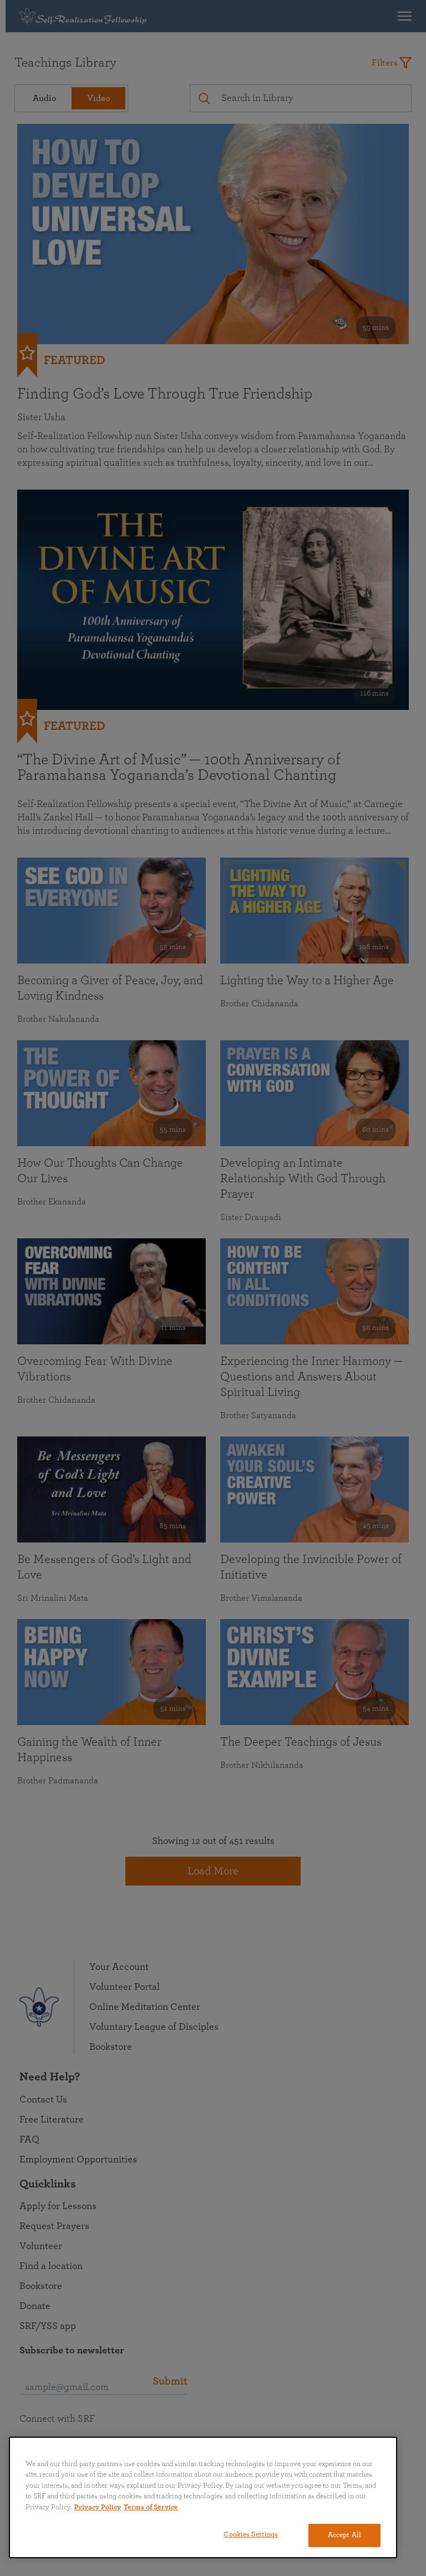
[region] (203, 2497)
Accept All (344, 2535)
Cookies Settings (251, 2534)
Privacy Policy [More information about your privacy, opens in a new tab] (97, 2507)
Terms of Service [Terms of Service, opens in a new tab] (151, 2507)
